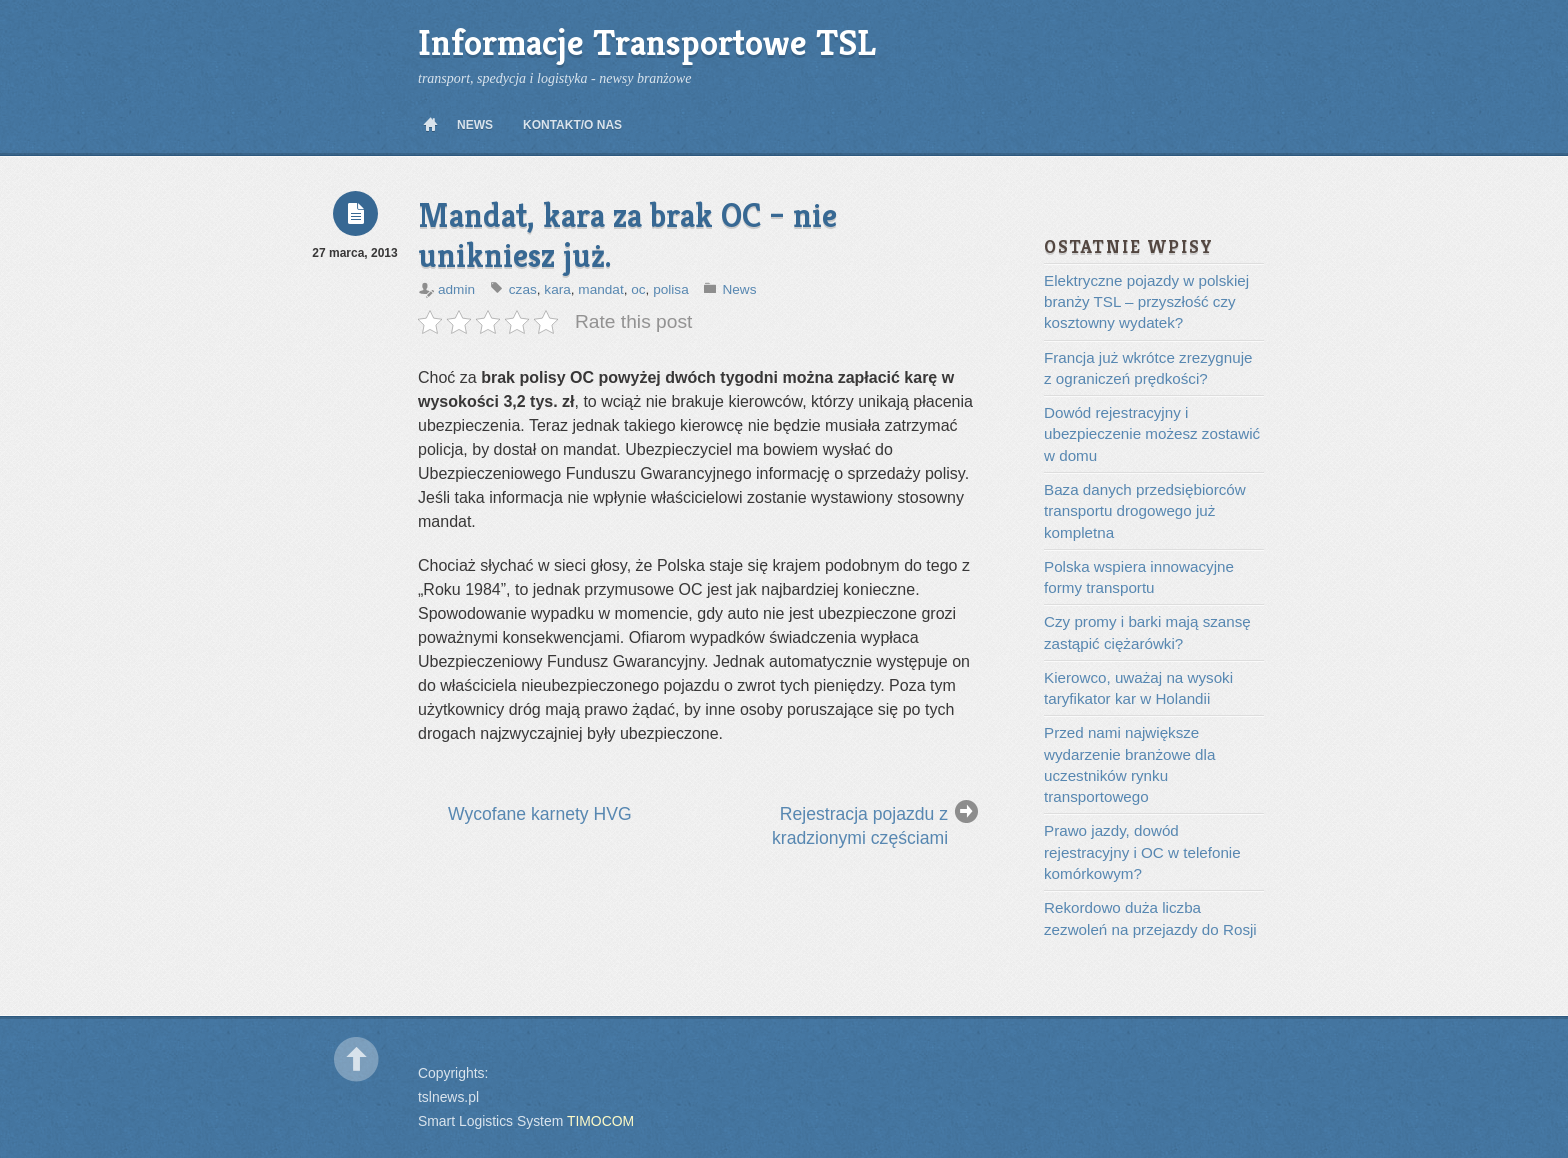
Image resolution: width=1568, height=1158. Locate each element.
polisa (671, 289)
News (475, 125)
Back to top (356, 1059)
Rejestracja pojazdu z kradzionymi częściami (860, 826)
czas (523, 289)
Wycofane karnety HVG (540, 814)
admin (456, 289)
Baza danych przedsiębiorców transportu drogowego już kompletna (1145, 511)
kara (557, 289)
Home (430, 125)
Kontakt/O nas (572, 125)
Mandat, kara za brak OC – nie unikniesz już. (627, 235)
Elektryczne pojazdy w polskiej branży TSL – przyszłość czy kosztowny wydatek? (1146, 302)
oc (638, 289)
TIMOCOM (600, 1121)
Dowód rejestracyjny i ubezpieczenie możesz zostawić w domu (1152, 434)
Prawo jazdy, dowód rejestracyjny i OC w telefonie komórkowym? (1142, 852)
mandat (600, 289)
